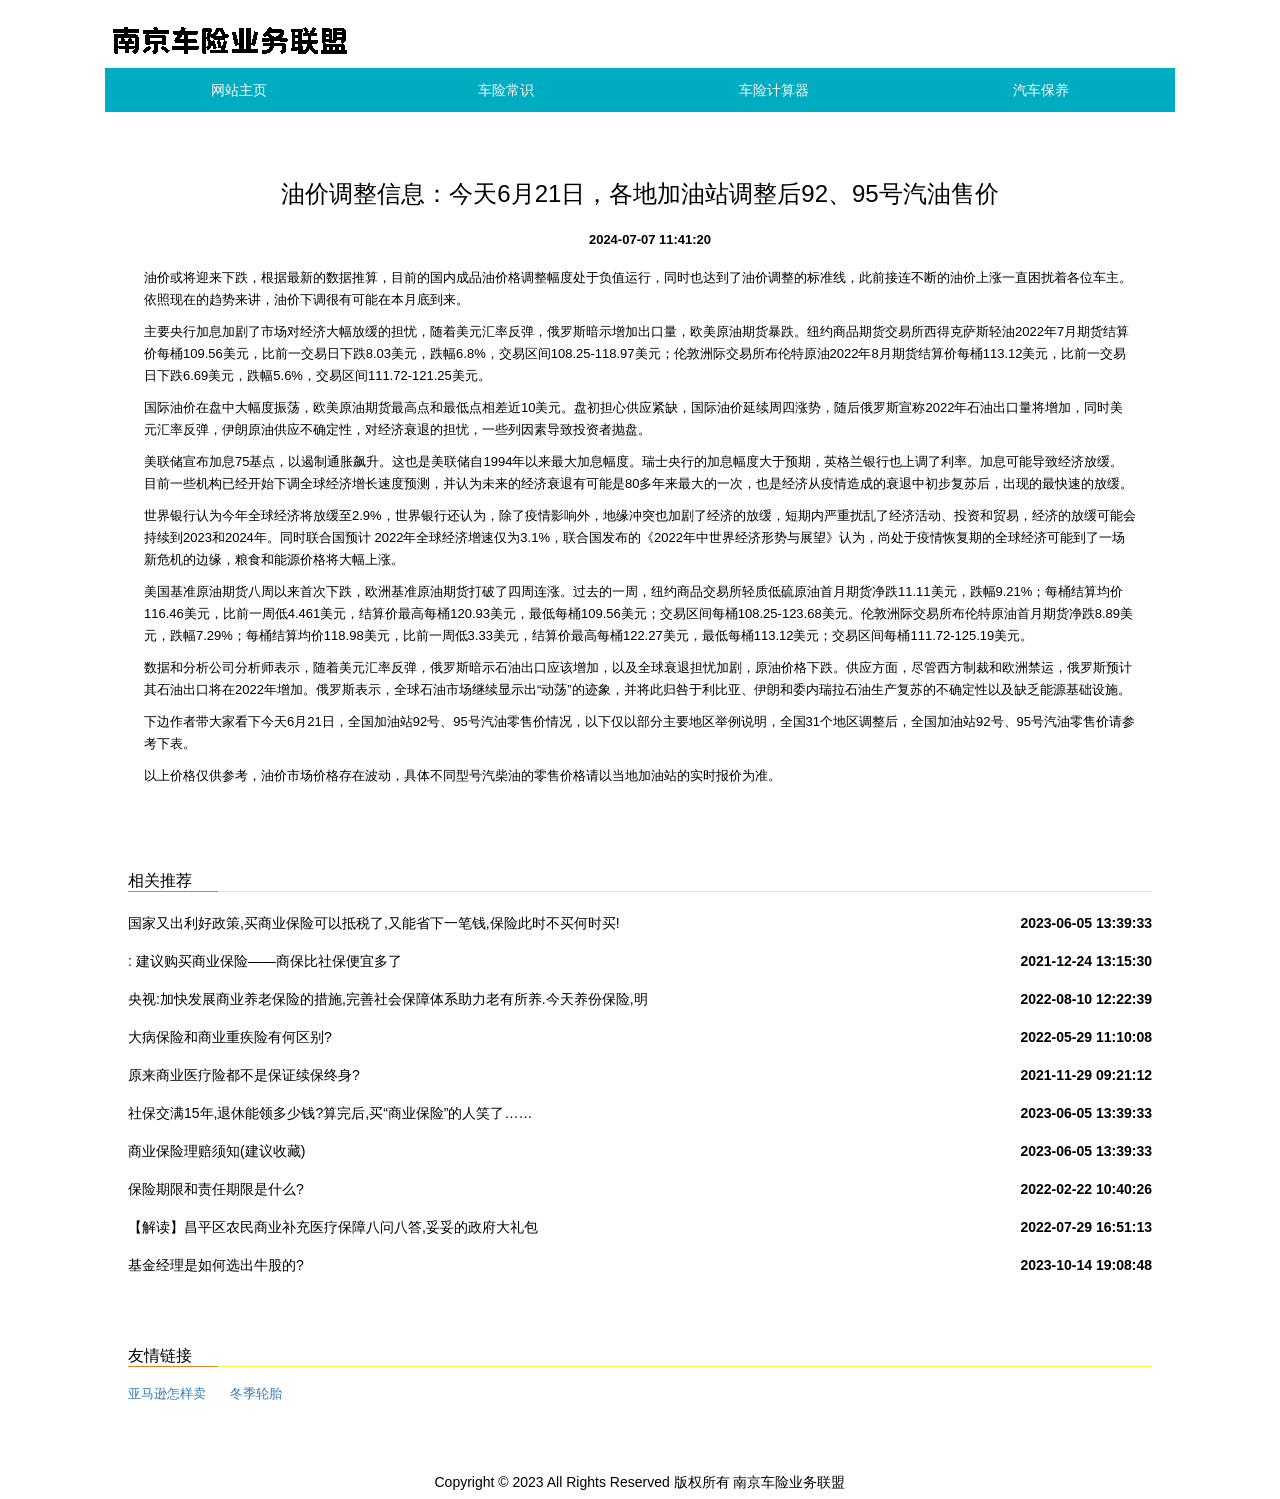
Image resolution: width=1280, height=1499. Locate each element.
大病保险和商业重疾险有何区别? (230, 1037)
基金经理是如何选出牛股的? (216, 1265)
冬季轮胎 (256, 1393)
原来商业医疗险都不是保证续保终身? (244, 1075)
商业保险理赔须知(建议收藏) (216, 1151)
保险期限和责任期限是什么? (216, 1189)
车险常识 (506, 90)
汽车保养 (1041, 90)
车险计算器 (774, 90)
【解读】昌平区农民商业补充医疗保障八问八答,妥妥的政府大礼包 (333, 1227)
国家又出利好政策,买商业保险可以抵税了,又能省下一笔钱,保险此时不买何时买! (374, 923)
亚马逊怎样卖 (167, 1393)
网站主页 (239, 90)
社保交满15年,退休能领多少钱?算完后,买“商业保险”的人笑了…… (330, 1113)
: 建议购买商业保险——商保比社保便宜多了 (265, 961)
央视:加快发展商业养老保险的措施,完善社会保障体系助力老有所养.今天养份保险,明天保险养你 (388, 1003)
